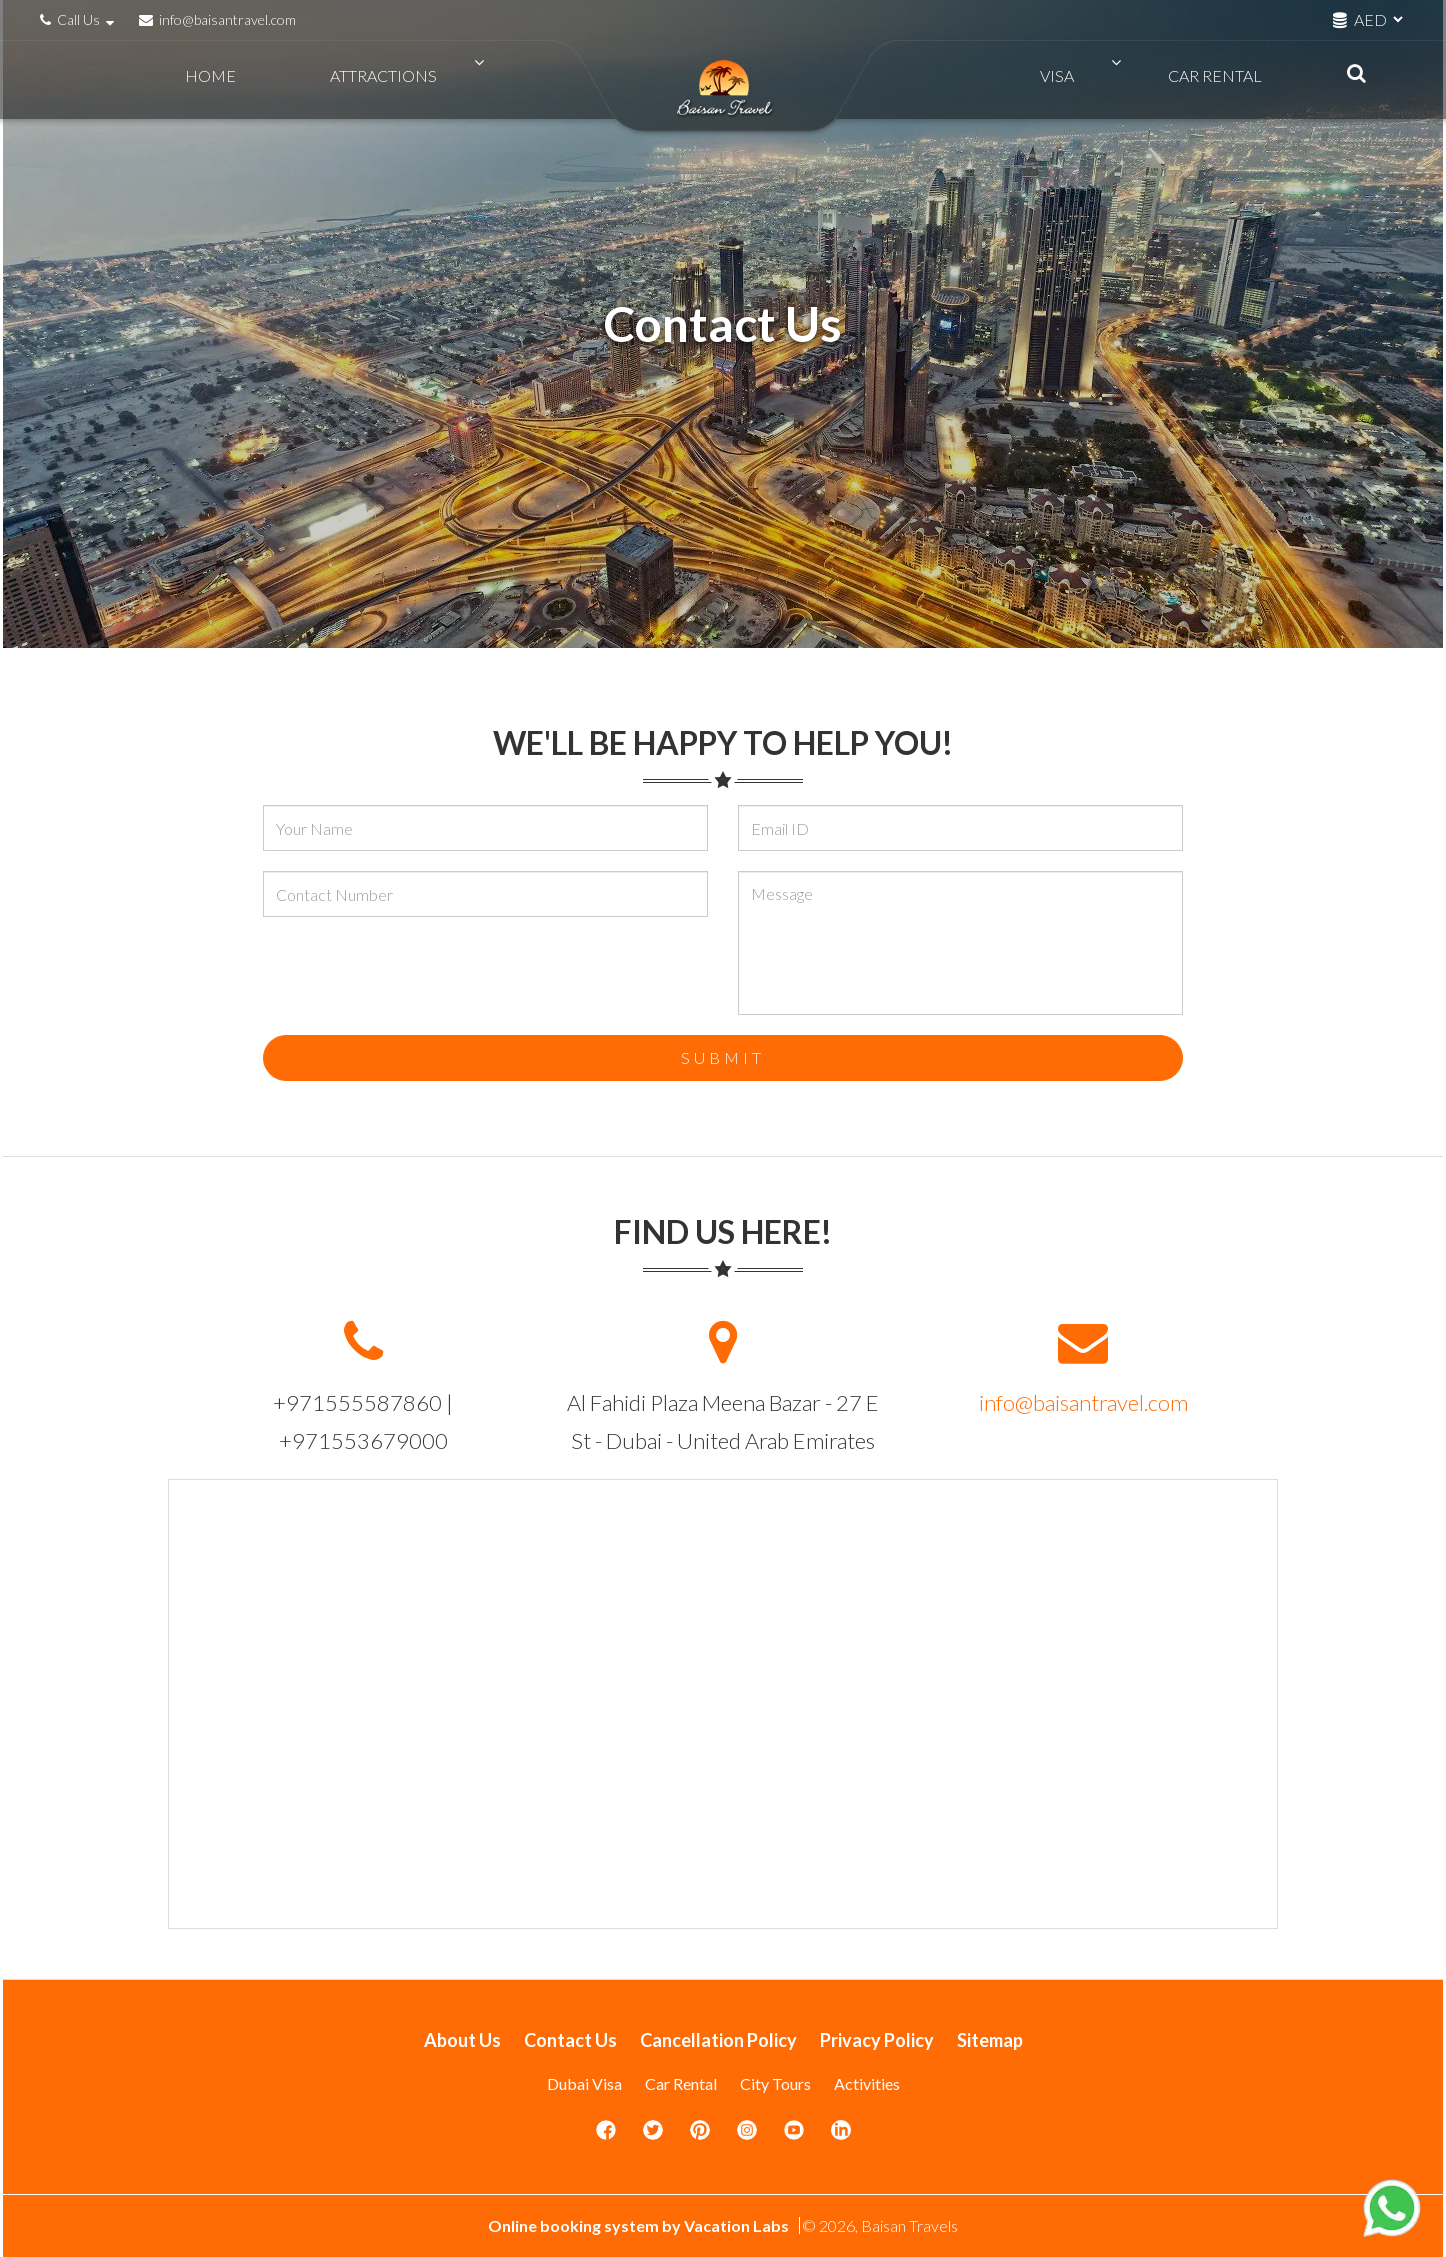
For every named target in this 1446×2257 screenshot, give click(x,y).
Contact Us (570, 2040)
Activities (867, 2083)
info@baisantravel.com (217, 19)
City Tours (775, 2083)
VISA (1092, 80)
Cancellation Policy (718, 2040)
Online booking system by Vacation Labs (640, 2225)
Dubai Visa (584, 2083)
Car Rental (1206, 80)
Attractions (348, 80)
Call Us (79, 19)
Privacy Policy (877, 2040)
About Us (462, 2040)
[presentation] (415, 976)
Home (219, 80)
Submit (723, 1057)
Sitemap (990, 2040)
